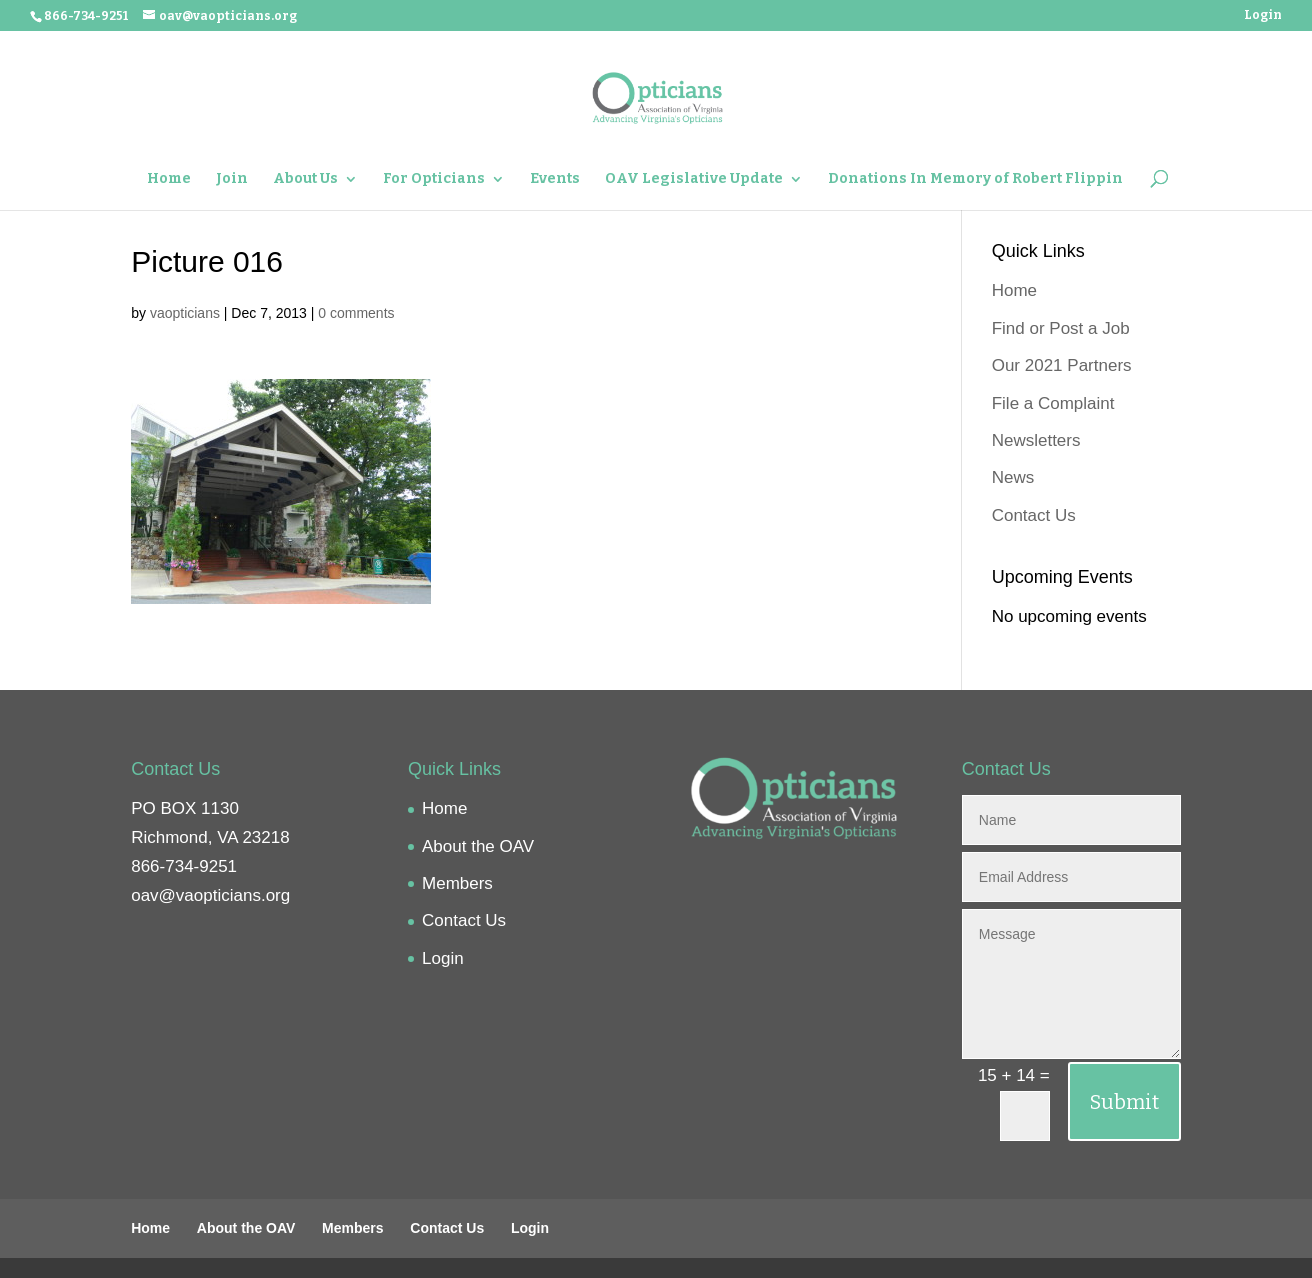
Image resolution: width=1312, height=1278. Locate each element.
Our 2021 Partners (1062, 365)
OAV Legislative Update (694, 179)
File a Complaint (1053, 403)
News (1013, 477)
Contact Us (1034, 515)
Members (457, 883)
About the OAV (478, 846)
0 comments (356, 313)
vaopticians (185, 313)
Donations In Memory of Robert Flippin (975, 179)
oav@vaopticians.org (210, 895)
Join (232, 179)
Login (1263, 15)
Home (169, 179)
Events (555, 179)
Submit (1124, 1102)
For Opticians (434, 179)
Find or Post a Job (1061, 328)
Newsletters (1036, 440)
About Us (305, 179)
